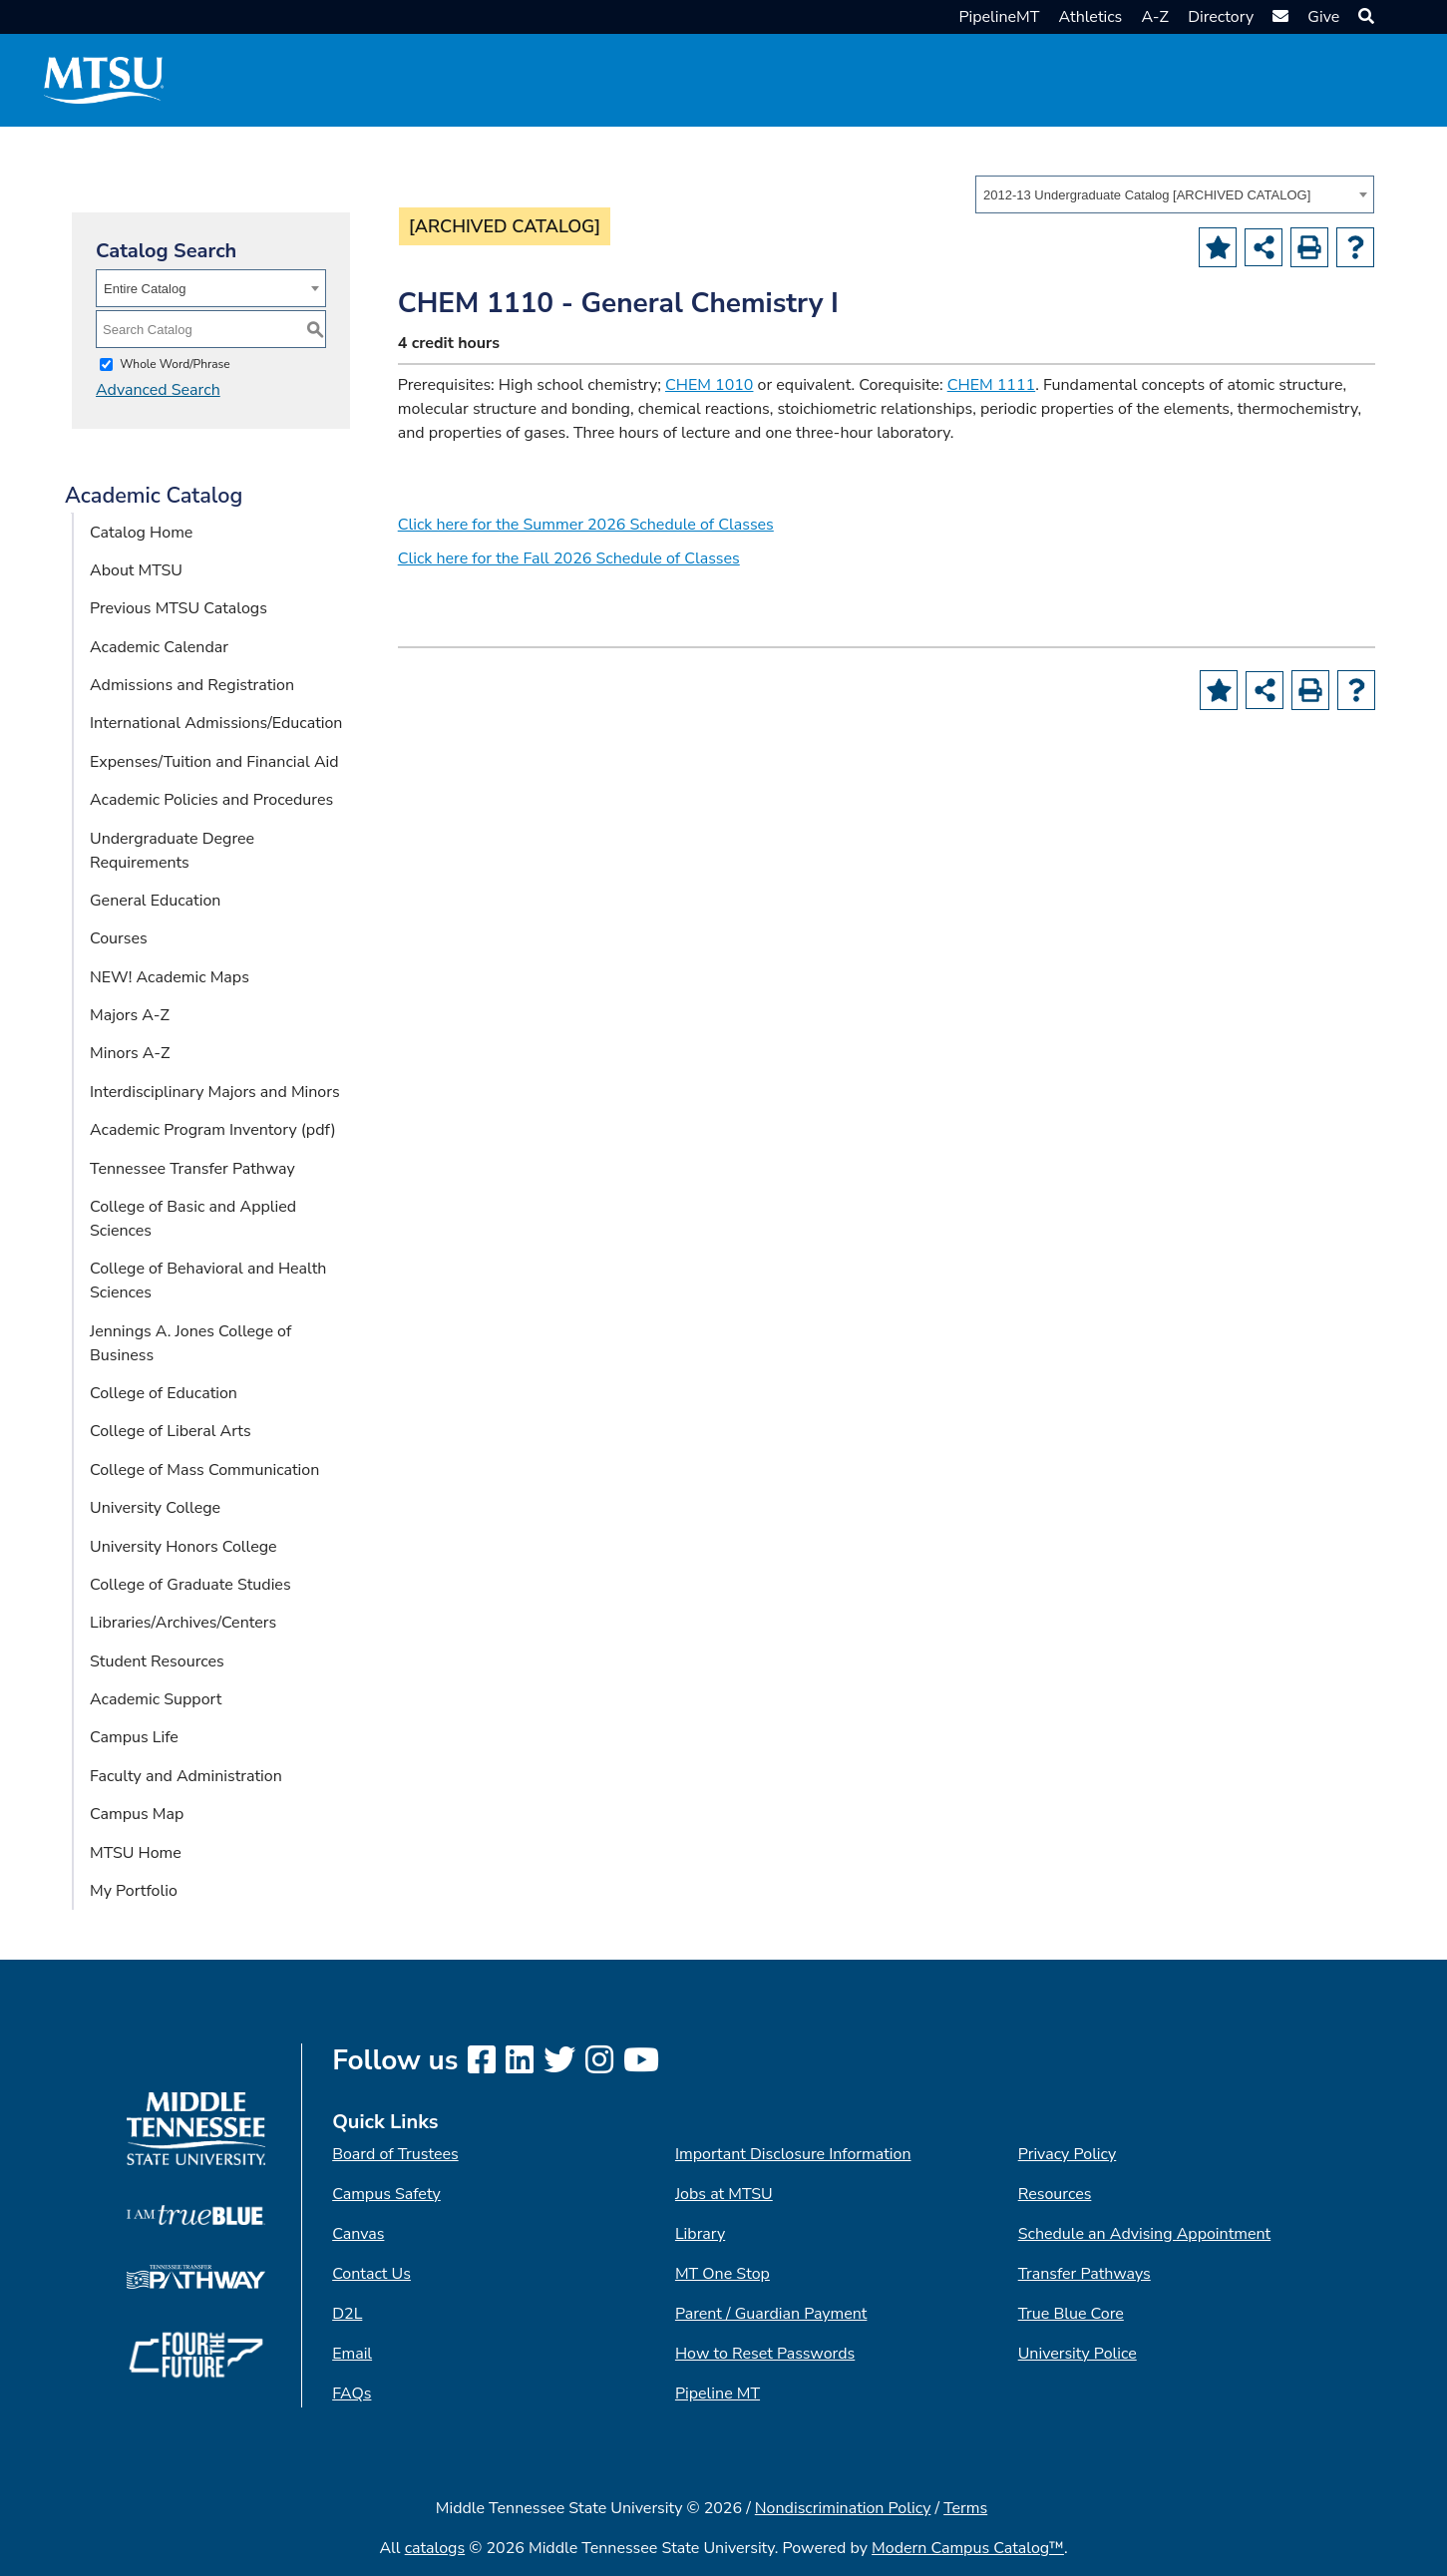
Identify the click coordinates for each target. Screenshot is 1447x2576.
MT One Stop (722, 2274)
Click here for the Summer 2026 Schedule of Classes (586, 525)
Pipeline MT (717, 2393)
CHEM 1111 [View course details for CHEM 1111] (991, 385)
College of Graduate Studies (190, 1585)
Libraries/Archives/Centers (183, 1623)
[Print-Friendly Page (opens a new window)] (1309, 247)
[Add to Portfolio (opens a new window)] (1218, 247)
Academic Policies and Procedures (211, 800)
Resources (1055, 2194)
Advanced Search (158, 390)
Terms (965, 2508)
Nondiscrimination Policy (843, 2508)
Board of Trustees (395, 2154)
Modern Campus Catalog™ (968, 2548)
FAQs (351, 2393)
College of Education (163, 1393)
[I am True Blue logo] (196, 2214)
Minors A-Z (130, 1053)
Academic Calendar (159, 647)
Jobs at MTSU (724, 2194)
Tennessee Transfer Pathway (192, 1169)
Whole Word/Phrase (175, 364)
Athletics (1091, 17)
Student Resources (157, 1661)
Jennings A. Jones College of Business (190, 1343)
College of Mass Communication (204, 1470)
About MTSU (136, 570)
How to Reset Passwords (765, 2354)
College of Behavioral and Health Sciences (208, 1280)
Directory (1221, 17)
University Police (1077, 2354)
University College (155, 1508)
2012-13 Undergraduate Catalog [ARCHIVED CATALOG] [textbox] (1146, 194)
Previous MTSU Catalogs (178, 608)
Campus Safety (386, 2194)
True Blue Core (1071, 2314)
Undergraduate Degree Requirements (172, 851)
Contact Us (371, 2274)
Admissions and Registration (192, 685)
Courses (119, 938)
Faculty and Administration (186, 1776)
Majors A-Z (130, 1015)
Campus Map (136, 1814)
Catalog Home (141, 533)
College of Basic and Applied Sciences (193, 1219)
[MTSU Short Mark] (104, 80)
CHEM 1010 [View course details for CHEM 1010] (709, 385)
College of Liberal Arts (170, 1431)
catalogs (435, 2548)
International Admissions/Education (216, 723)
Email (352, 2354)
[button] (1363, 17)
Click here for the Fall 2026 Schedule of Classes (569, 558)
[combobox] (1174, 194)
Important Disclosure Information (793, 2154)
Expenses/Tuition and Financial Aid (214, 762)
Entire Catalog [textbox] (144, 288)
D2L (347, 2314)
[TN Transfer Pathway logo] (196, 2276)
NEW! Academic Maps (169, 977)
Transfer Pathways (1084, 2274)
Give (1323, 17)
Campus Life (134, 1737)
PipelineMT (998, 17)
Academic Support (155, 1699)
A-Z (1155, 17)
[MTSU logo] (196, 2128)
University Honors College (183, 1547)
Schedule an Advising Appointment (1144, 2234)
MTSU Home (135, 1853)
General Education (155, 901)
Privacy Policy (1067, 2154)
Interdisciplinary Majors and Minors (215, 1092)
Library (700, 2234)
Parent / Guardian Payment (771, 2314)
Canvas (358, 2234)
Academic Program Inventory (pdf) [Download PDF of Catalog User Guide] (213, 1130)
